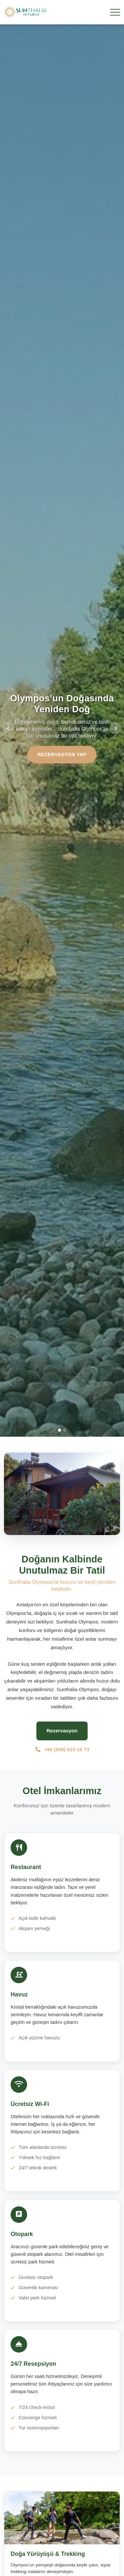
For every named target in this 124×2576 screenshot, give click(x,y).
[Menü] (115, 12)
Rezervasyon (62, 1730)
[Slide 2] (64, 1430)
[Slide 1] (59, 1430)
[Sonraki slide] (115, 728)
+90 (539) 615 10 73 (62, 1749)
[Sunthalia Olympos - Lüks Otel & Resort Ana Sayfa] (25, 12)
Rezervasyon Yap (62, 754)
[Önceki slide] (8, 728)
